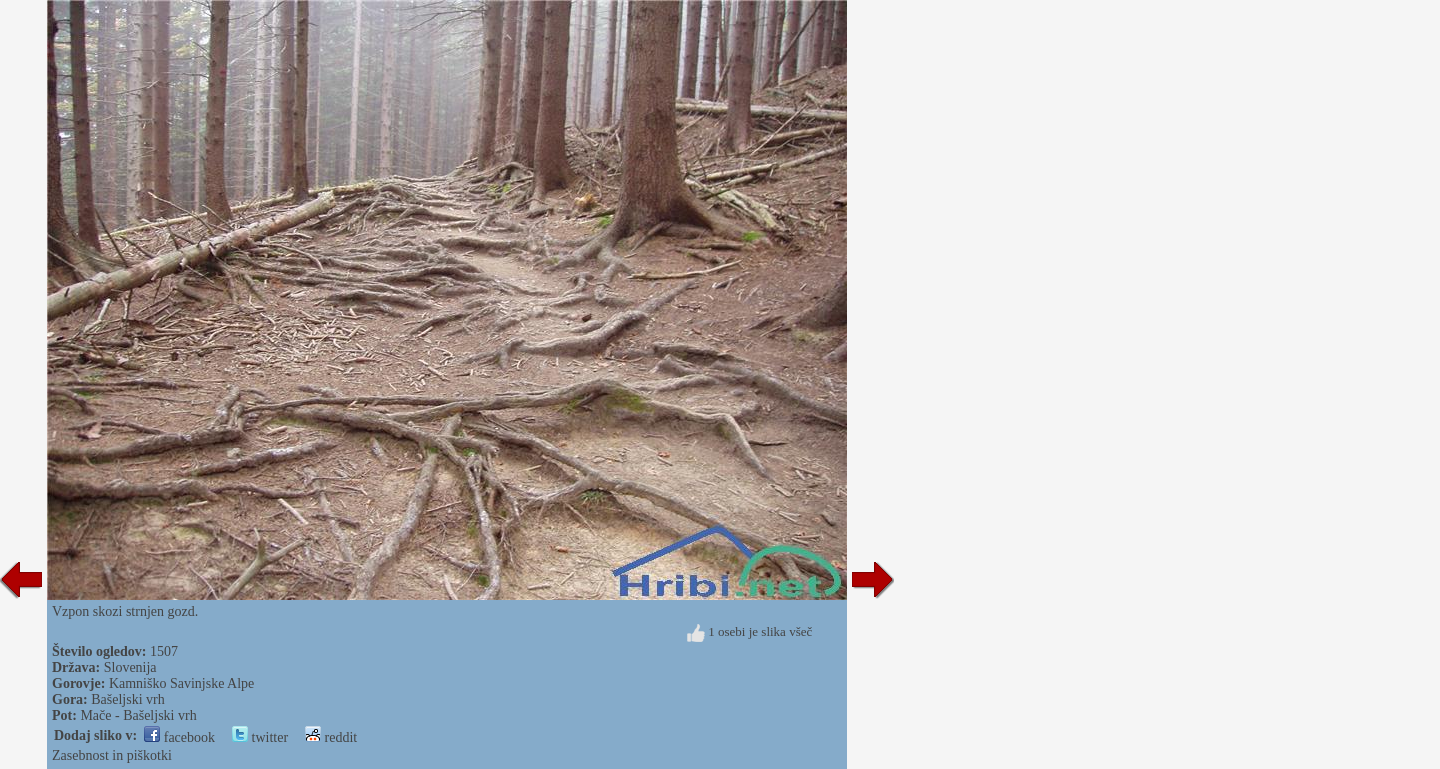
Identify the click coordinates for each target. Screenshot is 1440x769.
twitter (260, 737)
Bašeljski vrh (128, 699)
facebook (179, 737)
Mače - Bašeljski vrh (138, 715)
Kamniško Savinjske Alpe (181, 683)
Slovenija (130, 667)
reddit (331, 737)
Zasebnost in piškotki (112, 755)
